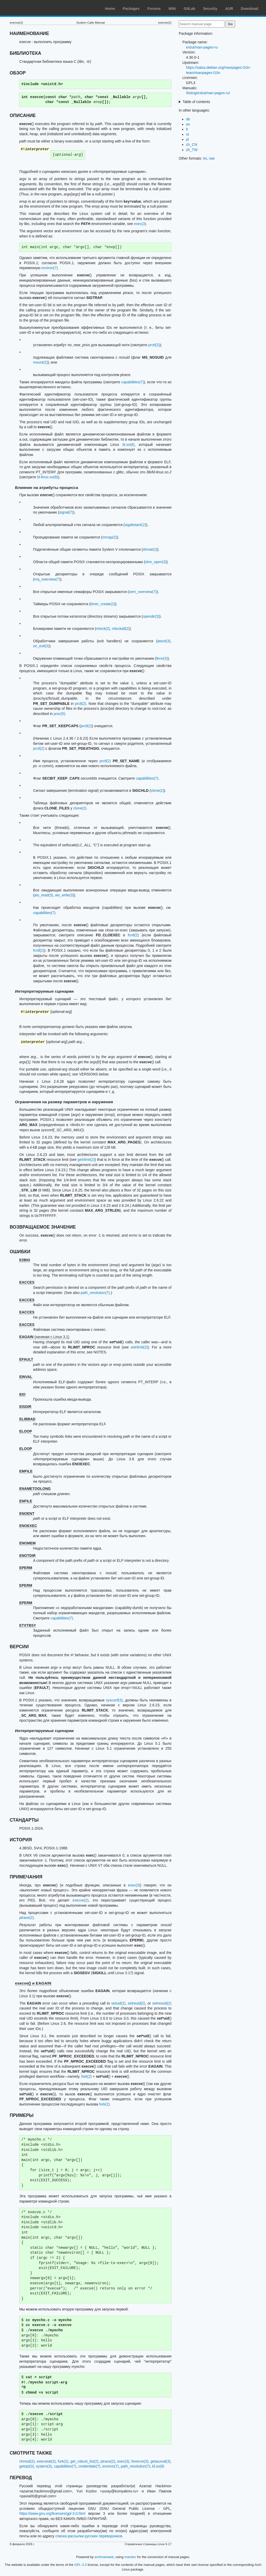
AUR (229, 8)
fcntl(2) (133, 935)
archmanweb (104, 2557)
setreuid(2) (136, 2003)
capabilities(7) (132, 382)
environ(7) (49, 268)
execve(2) (80, 1900)
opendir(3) (151, 616)
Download (249, 8)
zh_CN (191, 144)
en (188, 124)
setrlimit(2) (139, 1347)
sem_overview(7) (143, 592)
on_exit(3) (41, 646)
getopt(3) (26, 2466)
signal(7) (66, 512)
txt (205, 158)
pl (187, 139)
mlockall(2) (121, 628)
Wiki (172, 8)
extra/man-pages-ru (202, 47)
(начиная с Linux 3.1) (44, 1337)
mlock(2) (103, 628)
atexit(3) (164, 641)
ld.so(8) (128, 444)
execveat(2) (46, 2461)
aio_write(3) (64, 895)
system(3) (44, 2466)
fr (187, 129)
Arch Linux (28, 8)
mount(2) (40, 362)
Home (110, 8)
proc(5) (59, 714)
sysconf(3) (114, 1700)
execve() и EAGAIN (33, 1983)
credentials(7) (89, 2466)
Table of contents (196, 102)
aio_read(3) (43, 895)
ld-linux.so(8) (47, 477)
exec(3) (140, 224)
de (188, 119)
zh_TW (191, 150)
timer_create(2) (102, 604)
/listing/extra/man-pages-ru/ (208, 93)
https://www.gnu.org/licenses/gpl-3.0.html (52, 2513)
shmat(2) (150, 549)
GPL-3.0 (80, 2565)
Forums (154, 8)
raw (212, 158)
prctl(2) (154, 345)
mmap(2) (109, 537)
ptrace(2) (26, 1918)
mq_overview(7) (47, 579)
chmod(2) (27, 2461)
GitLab (189, 8)
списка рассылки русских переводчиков (88, 2536)
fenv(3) (162, 658)
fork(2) (86, 2076)
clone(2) (157, 790)
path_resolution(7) (95, 1293)
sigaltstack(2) (135, 525)
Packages (131, 8)
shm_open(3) (156, 562)
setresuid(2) (161, 2003)
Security (210, 8)
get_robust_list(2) (84, 2461)
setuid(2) (118, 2003)
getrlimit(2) (86, 1159)
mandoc (130, 2557)
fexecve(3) (139, 2461)
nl (187, 134)
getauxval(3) (160, 2461)
